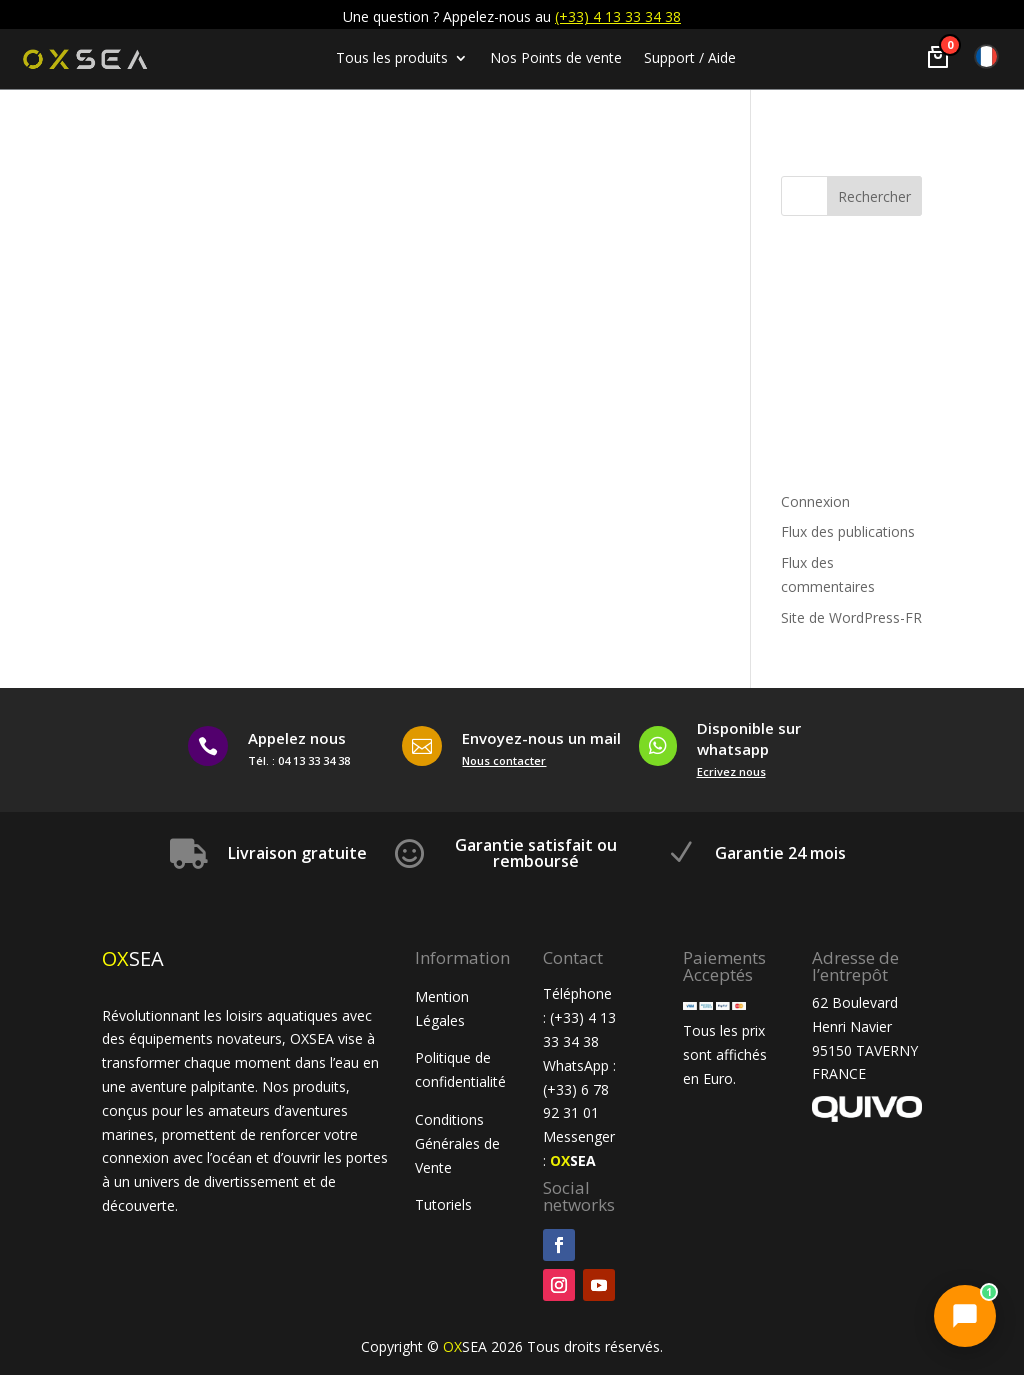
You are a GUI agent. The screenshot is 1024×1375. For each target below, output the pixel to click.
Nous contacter (504, 760)
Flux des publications (848, 531)
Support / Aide (690, 59)
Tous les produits (392, 59)
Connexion (815, 501)
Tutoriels (445, 1204)
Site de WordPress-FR (851, 617)
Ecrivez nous (731, 771)
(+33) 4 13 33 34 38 (618, 16)
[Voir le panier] (938, 57)
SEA (573, 1160)
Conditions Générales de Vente (457, 1143)
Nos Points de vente (556, 59)
